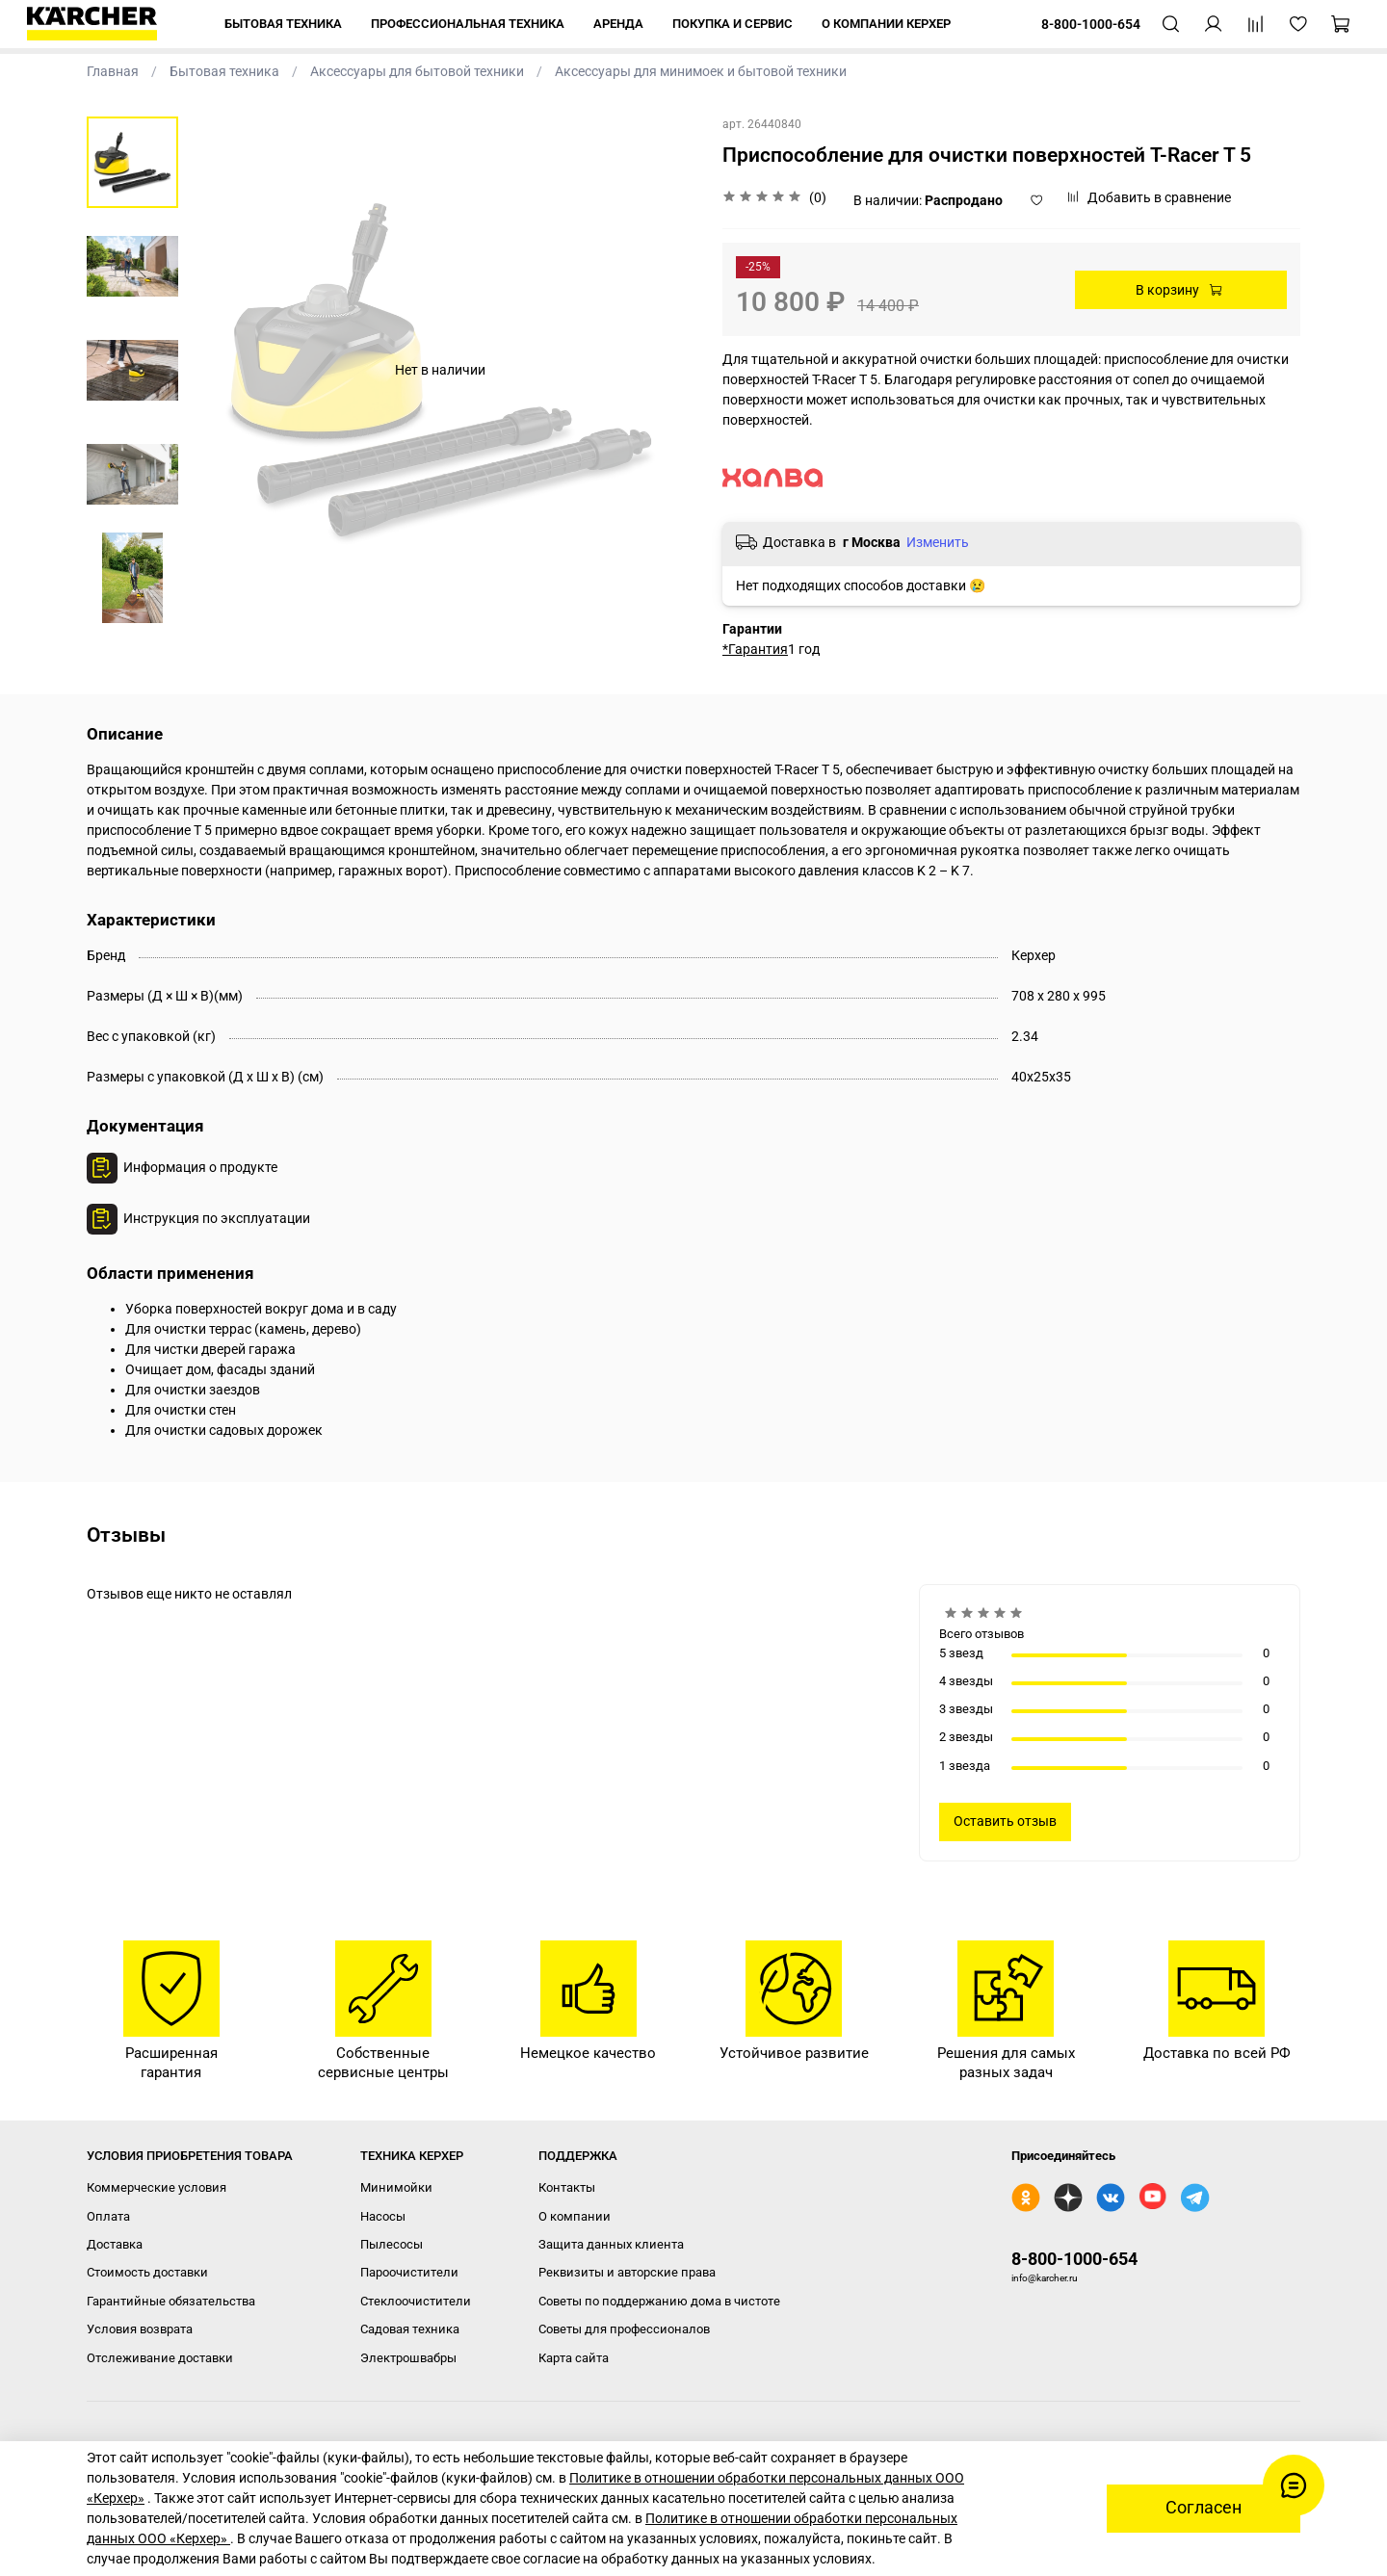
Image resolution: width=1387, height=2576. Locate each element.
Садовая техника (409, 2329)
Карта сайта (573, 2358)
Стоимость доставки (147, 2272)
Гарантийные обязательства (171, 2301)
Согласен (1203, 2507)
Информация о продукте (200, 1167)
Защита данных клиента (611, 2244)
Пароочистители (409, 2272)
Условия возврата (140, 2329)
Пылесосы (391, 2244)
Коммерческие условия (156, 2187)
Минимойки (396, 2187)
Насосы (383, 2216)
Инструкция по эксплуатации (216, 1218)
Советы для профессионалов (624, 2329)
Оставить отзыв (1005, 1821)
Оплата (108, 2216)
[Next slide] (132, 601)
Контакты (566, 2187)
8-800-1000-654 (1074, 2259)
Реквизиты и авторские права (627, 2272)
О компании (574, 2216)
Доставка (115, 2244)
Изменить (937, 542)
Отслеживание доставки (160, 2358)
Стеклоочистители (415, 2301)
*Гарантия (755, 649)
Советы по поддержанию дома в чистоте (659, 2301)
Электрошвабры (408, 2358)
